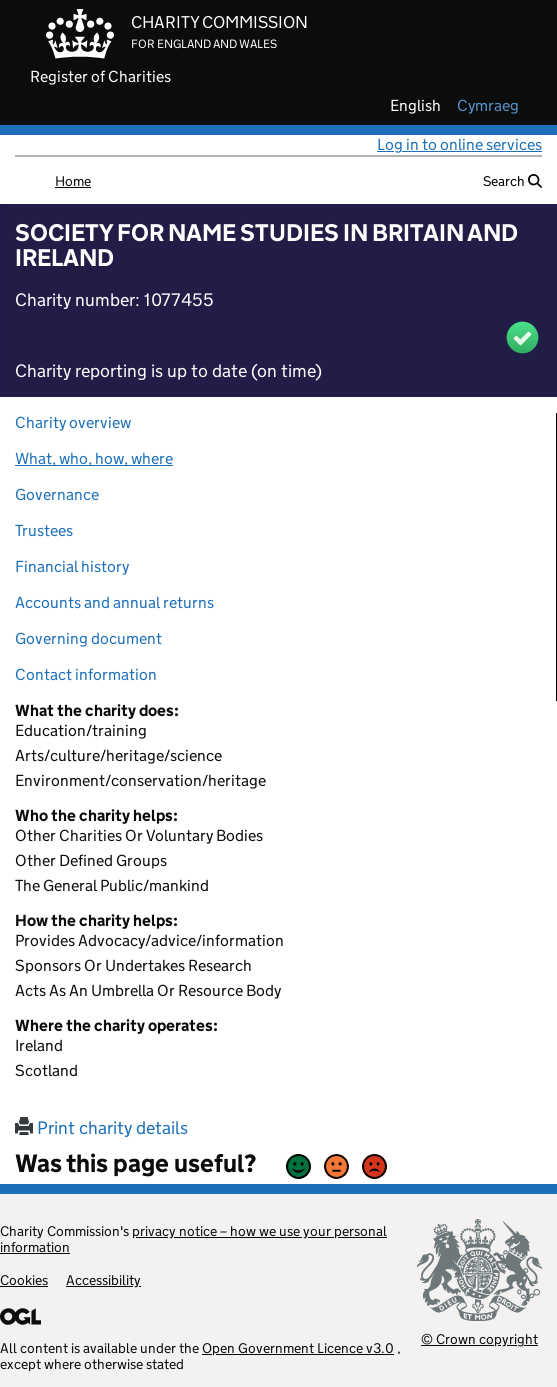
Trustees (44, 530)
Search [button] (512, 181)
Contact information (86, 674)
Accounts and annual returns (114, 602)
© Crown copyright (479, 1338)
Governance (57, 494)
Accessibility (103, 1280)
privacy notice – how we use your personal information (193, 1239)
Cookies (24, 1280)
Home (73, 181)
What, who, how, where (94, 458)
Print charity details (101, 1128)
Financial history (72, 566)
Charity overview (73, 422)
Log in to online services (459, 144)
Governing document (88, 638)
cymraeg (488, 106)
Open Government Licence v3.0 (298, 1348)
